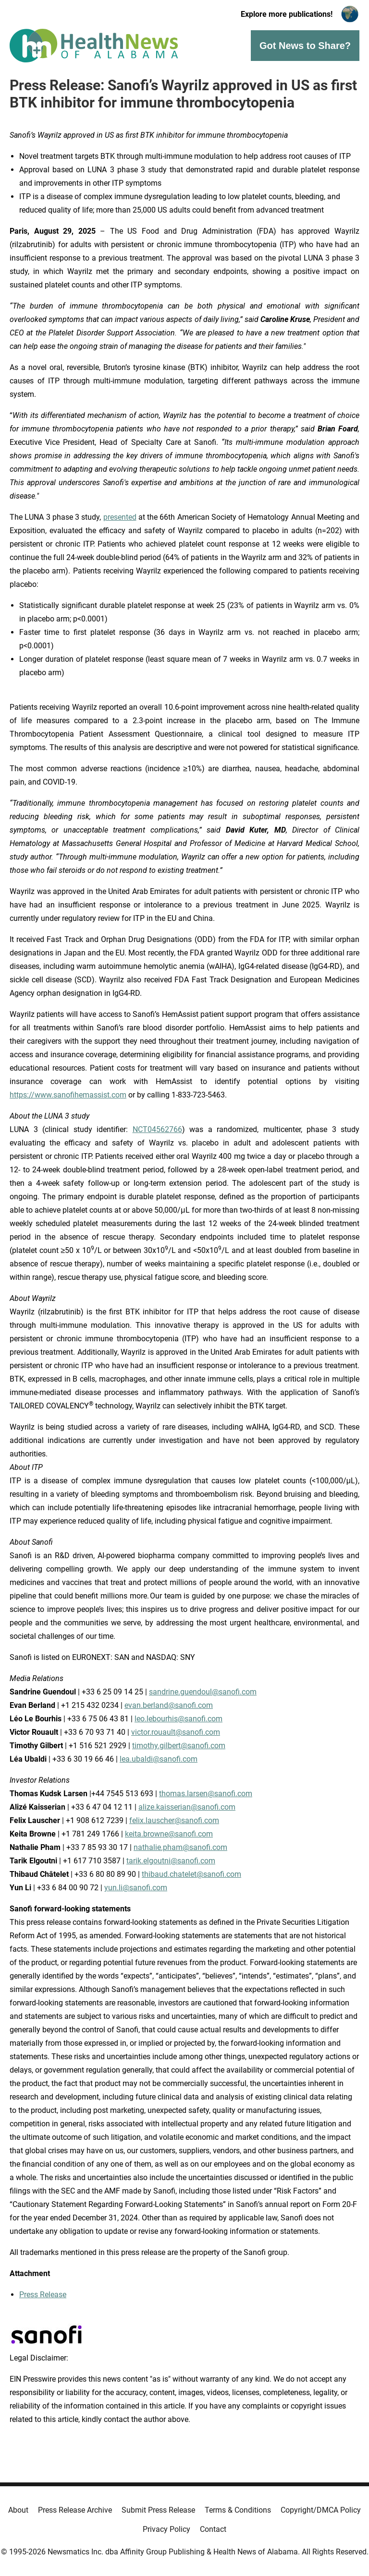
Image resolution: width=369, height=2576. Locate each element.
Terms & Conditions (238, 2510)
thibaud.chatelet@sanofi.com (191, 1874)
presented (119, 517)
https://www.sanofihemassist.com (68, 1094)
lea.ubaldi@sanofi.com (158, 1759)
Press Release (42, 2294)
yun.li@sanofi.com (135, 1887)
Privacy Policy (166, 2529)
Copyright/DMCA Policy (321, 2510)
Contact (213, 2529)
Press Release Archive (75, 2510)
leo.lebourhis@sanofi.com (178, 1718)
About (18, 2510)
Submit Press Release (158, 2510)
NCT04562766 (157, 1129)
